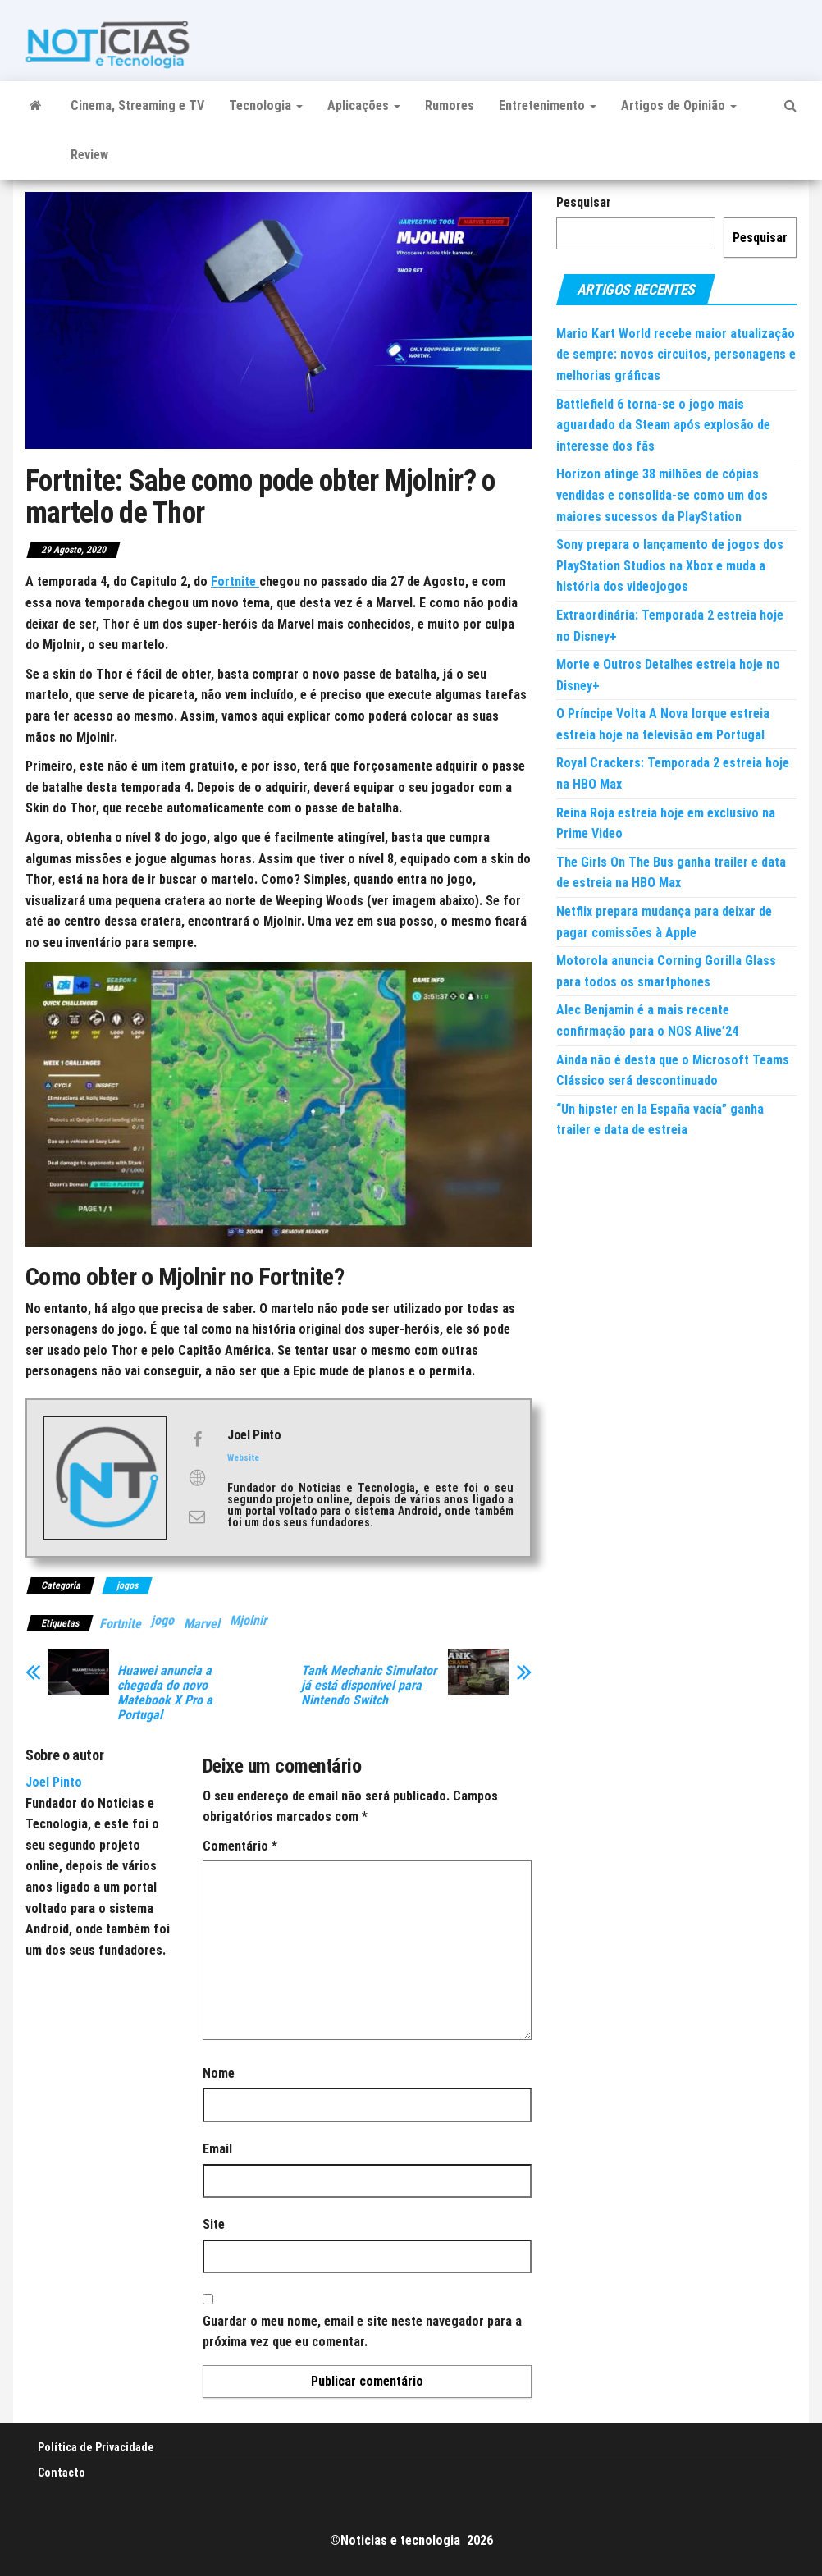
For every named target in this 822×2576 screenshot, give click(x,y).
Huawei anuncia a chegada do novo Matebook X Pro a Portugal (164, 1693)
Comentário (240, 1846)
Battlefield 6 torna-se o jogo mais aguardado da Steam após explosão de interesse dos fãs (663, 425)
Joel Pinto (53, 1782)
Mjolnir (248, 1620)
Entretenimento (547, 105)
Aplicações (363, 105)
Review (89, 154)
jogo (162, 1620)
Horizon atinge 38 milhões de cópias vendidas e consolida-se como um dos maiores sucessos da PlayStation (662, 495)
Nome (219, 2073)
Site (214, 2224)
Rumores (449, 105)
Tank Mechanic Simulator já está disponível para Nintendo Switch (368, 1685)
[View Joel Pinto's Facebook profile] (197, 1439)
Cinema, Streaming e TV (137, 105)
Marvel (202, 1623)
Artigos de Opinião (679, 105)
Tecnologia (266, 105)
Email (217, 2149)
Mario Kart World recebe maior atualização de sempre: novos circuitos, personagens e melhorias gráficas (676, 354)
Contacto (61, 2472)
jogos (127, 1585)
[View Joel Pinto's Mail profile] (197, 1517)
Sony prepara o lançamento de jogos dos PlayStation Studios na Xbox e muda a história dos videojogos (669, 565)
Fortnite (120, 1623)
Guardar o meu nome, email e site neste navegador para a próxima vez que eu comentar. (362, 2331)
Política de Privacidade (96, 2447)
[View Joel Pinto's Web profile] (197, 1478)
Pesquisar (583, 202)
